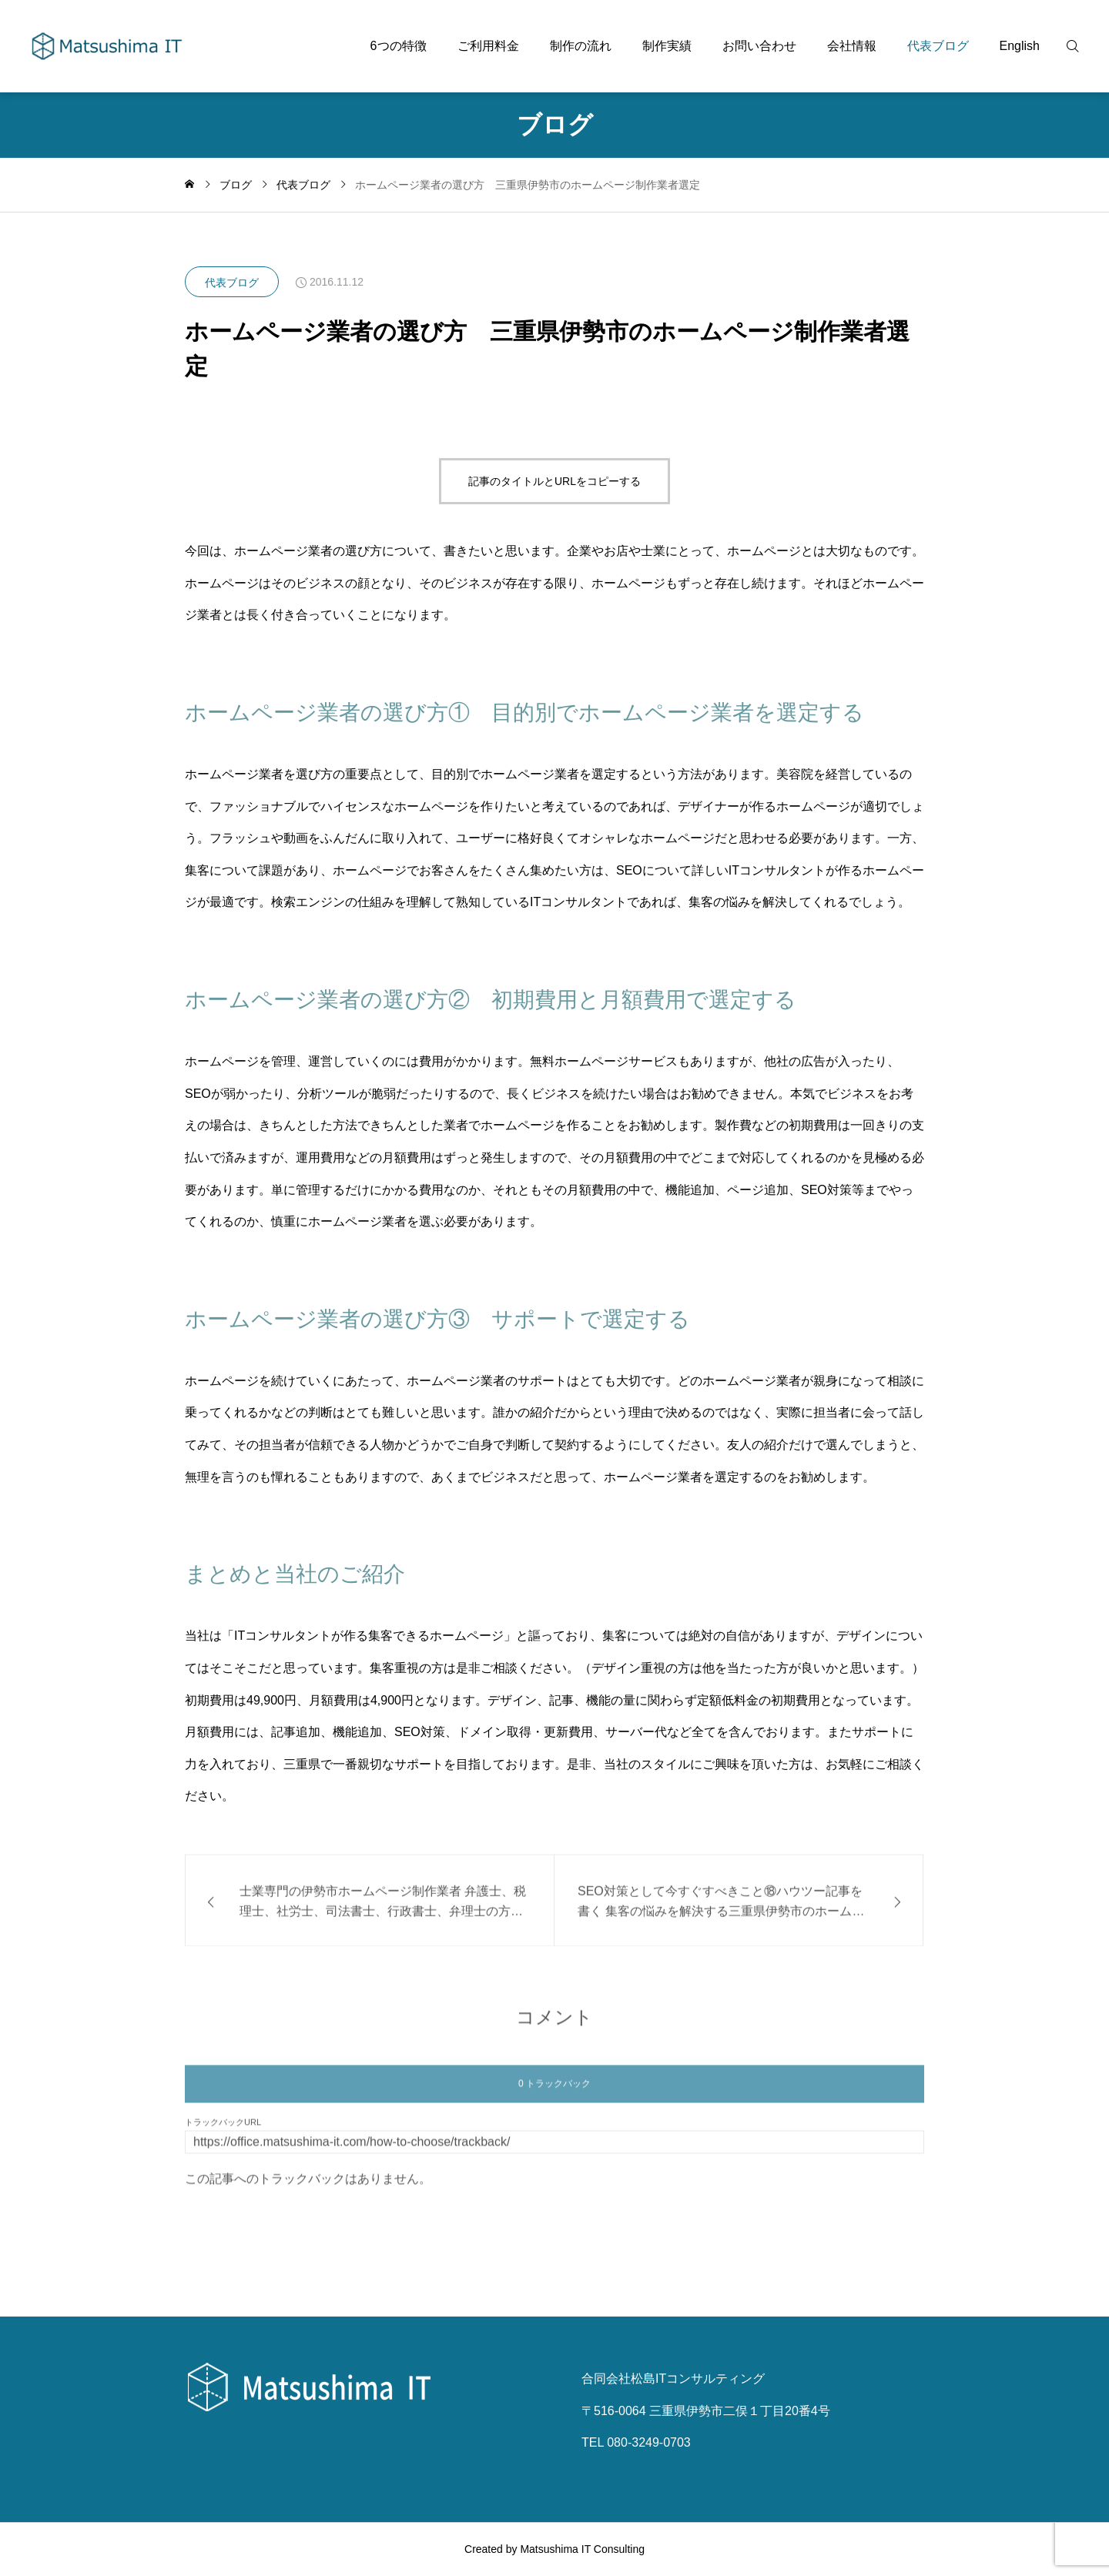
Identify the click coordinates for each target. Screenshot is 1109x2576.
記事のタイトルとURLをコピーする (554, 481)
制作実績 (667, 45)
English (1020, 45)
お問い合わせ (759, 45)
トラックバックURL (223, 2130)
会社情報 (851, 45)
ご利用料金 (488, 45)
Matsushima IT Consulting (582, 2549)
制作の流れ (580, 45)
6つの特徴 (398, 45)
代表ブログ (938, 45)
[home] (189, 185)
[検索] (1082, 46)
